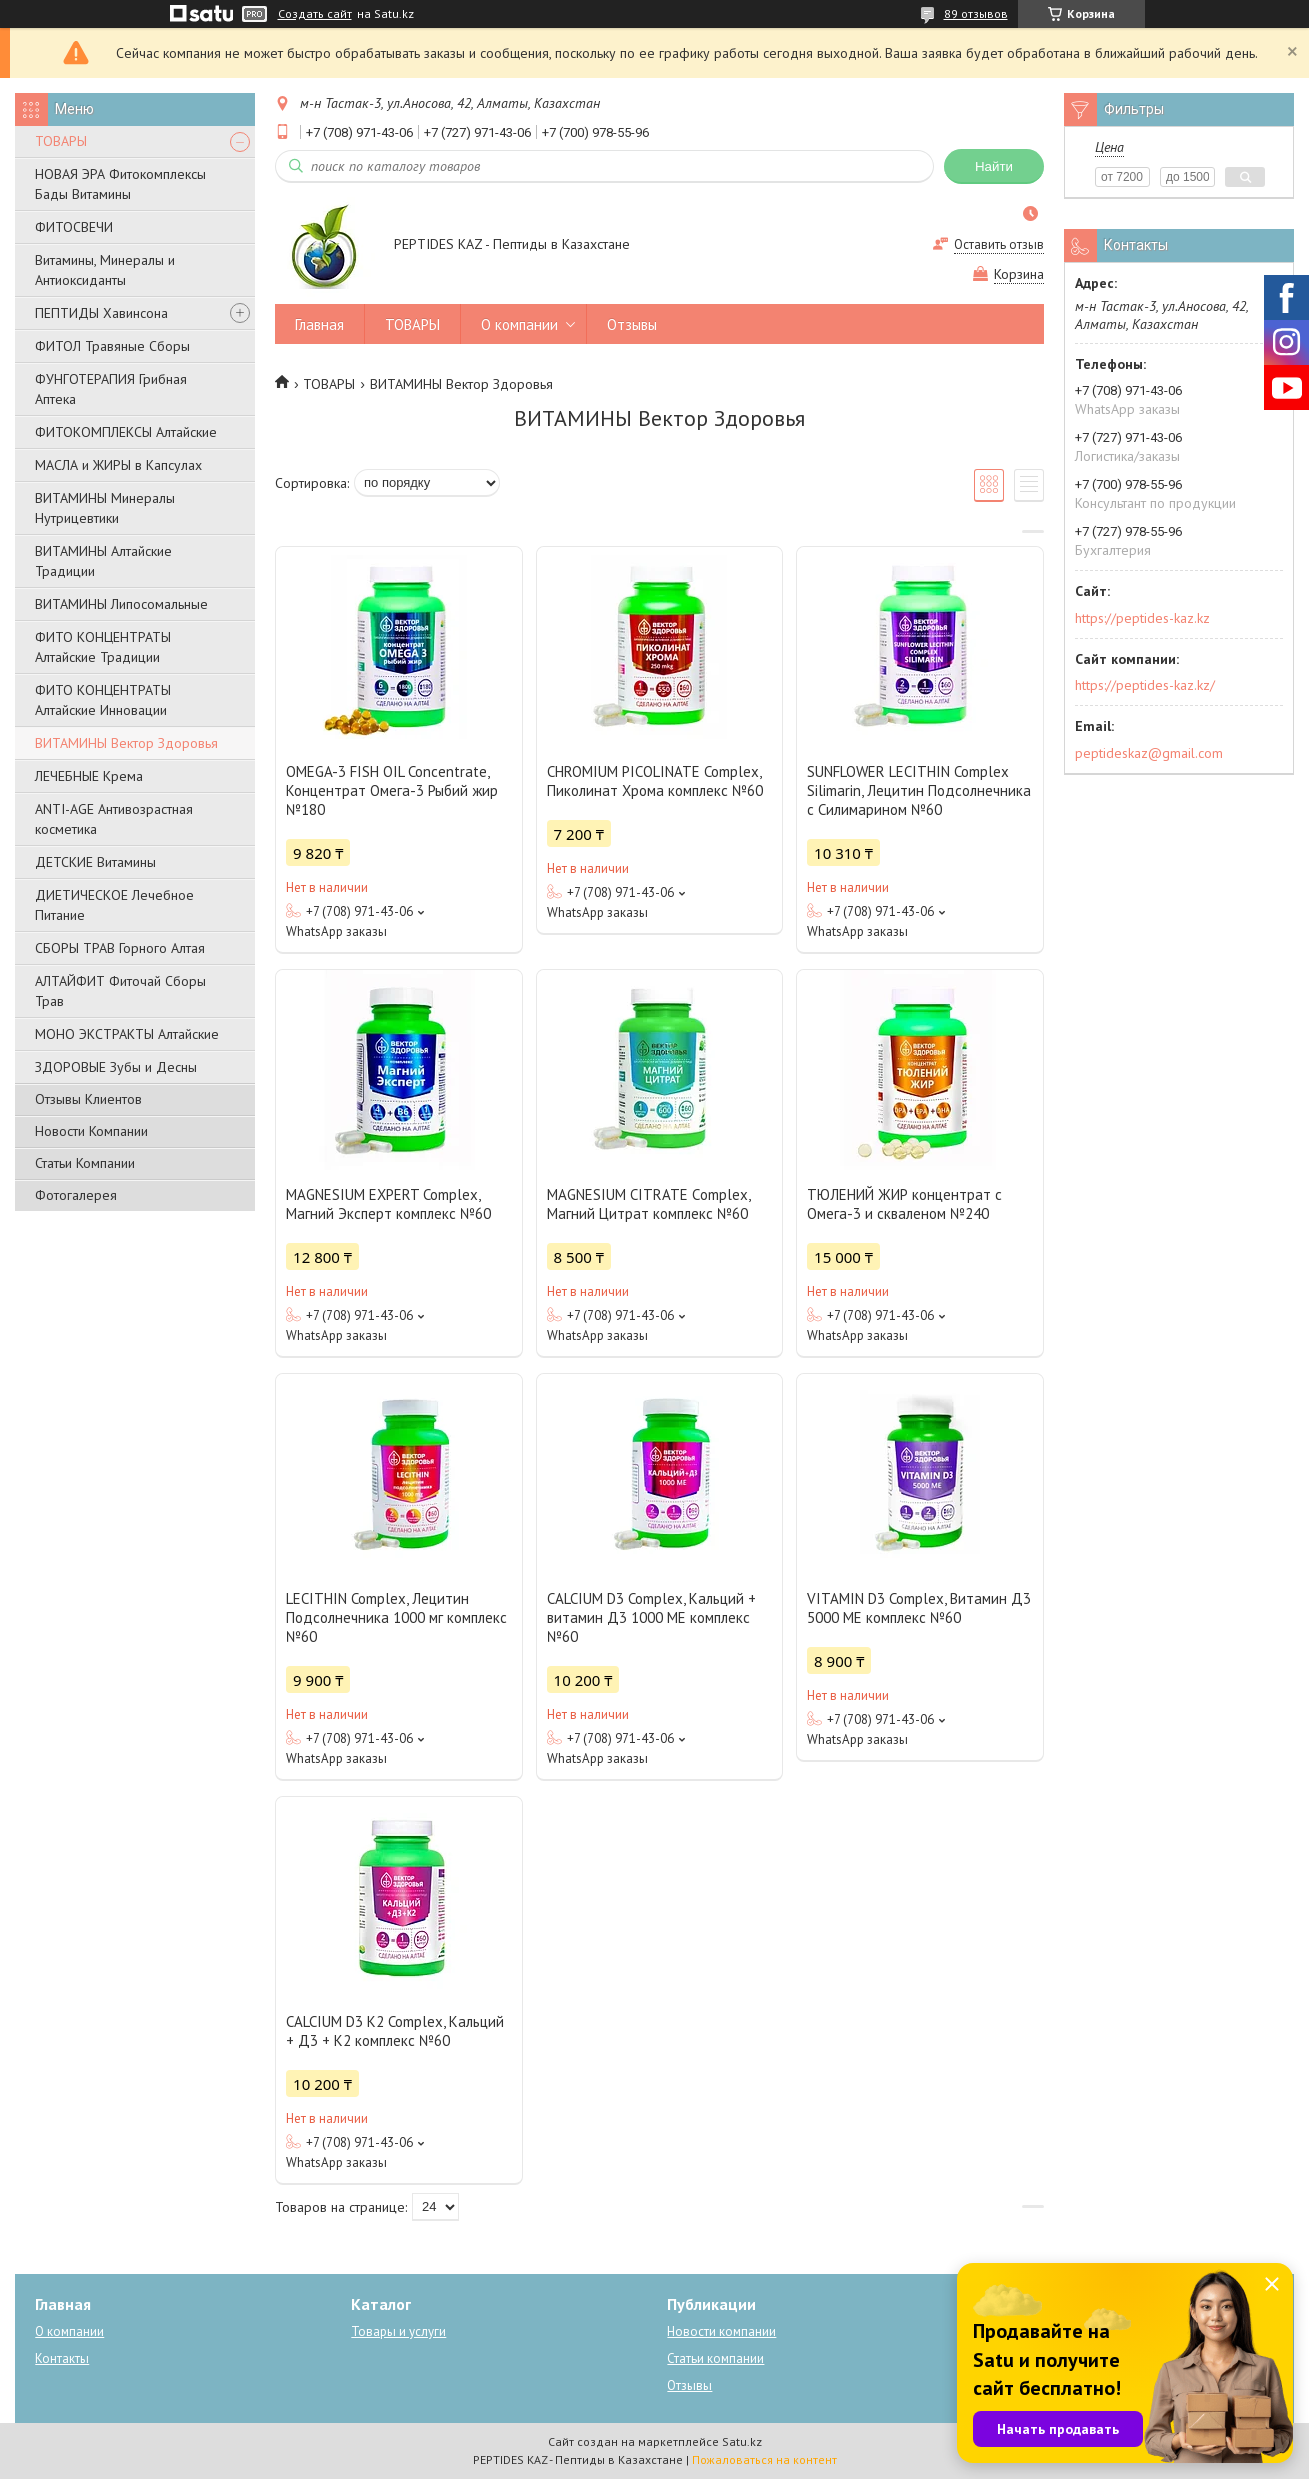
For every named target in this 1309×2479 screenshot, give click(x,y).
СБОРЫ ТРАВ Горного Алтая (120, 948)
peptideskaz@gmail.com (1149, 753)
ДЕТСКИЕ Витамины (95, 862)
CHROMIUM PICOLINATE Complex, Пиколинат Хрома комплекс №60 (655, 781)
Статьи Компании (85, 1163)
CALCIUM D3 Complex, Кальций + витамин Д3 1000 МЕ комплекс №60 (651, 1617)
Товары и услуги (398, 2331)
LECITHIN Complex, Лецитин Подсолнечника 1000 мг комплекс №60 (396, 1617)
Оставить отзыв (999, 244)
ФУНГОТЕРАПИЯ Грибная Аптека (111, 389)
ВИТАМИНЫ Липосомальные (121, 604)
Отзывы (632, 324)
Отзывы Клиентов (88, 1099)
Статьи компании (715, 2358)
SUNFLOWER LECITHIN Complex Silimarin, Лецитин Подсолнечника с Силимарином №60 (919, 790)
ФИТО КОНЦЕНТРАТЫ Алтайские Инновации (103, 700)
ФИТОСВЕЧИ (74, 227)
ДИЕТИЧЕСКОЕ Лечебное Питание (114, 905)
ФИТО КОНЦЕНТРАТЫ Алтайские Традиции (103, 647)
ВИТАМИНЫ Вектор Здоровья (126, 743)
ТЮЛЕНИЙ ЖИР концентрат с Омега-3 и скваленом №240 (904, 1204)
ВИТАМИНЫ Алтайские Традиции (103, 561)
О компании (519, 324)
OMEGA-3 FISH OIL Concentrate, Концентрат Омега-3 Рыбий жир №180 (392, 790)
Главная (319, 324)
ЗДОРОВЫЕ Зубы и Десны (116, 1067)
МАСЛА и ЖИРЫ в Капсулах (118, 465)
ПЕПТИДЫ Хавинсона (101, 313)
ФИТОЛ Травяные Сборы (112, 346)
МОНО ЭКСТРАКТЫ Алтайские (127, 1034)
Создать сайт (315, 14)
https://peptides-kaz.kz (1142, 618)
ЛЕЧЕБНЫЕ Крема (89, 776)
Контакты (62, 2358)
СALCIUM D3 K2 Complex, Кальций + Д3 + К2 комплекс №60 (395, 2031)
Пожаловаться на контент (764, 2459)
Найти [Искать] (994, 166)
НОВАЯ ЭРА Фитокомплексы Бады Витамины (120, 184)
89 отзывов (976, 13)
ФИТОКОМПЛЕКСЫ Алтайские (126, 432)
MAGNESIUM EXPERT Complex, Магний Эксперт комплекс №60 (388, 1204)
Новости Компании (91, 1131)
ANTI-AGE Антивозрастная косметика (114, 819)
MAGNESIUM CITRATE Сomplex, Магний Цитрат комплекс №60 (648, 1204)
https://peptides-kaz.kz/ (1145, 685)
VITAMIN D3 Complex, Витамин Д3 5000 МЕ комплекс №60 (919, 1608)
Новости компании (721, 2331)
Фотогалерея (76, 1195)
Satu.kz (742, 2441)
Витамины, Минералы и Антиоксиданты (105, 270)
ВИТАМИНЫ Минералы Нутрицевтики (105, 508)
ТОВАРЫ (61, 141)
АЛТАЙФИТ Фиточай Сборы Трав (120, 991)
